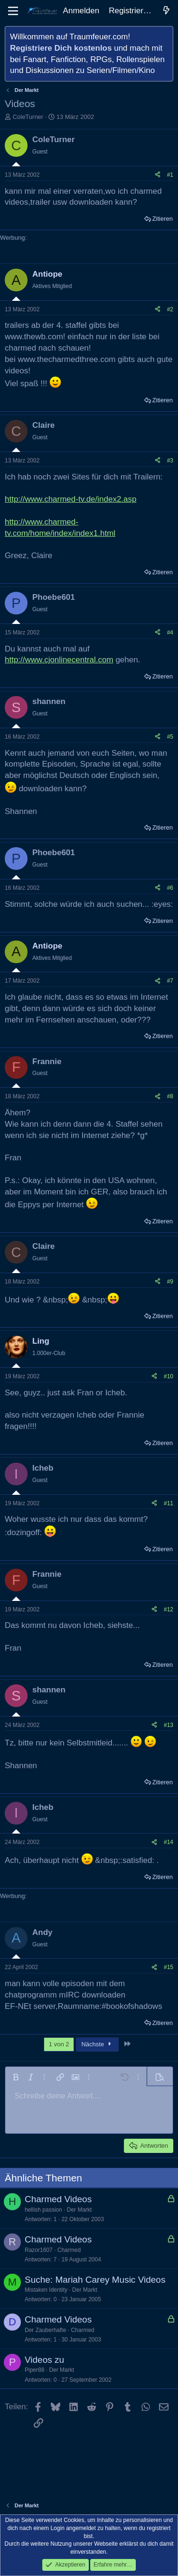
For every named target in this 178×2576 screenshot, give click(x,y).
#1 (170, 175)
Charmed (69, 2250)
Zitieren (162, 218)
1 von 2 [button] (59, 2044)
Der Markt (79, 2209)
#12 (168, 1609)
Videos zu (44, 2360)
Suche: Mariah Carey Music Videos (95, 2280)
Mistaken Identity (46, 2290)
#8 (170, 1096)
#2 (170, 309)
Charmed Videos (58, 2199)
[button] (16, 2077)
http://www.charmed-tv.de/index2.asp (71, 499)
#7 (170, 980)
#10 (168, 1376)
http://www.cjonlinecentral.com (59, 659)
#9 (170, 1281)
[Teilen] (157, 175)
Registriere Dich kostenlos (61, 48)
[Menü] (13, 10)
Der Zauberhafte (45, 2330)
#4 (170, 632)
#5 (170, 736)
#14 (168, 1842)
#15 (168, 1967)
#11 (168, 1503)
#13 (168, 1725)
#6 (170, 888)
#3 (170, 460)
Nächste (97, 2044)
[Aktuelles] (166, 10)
